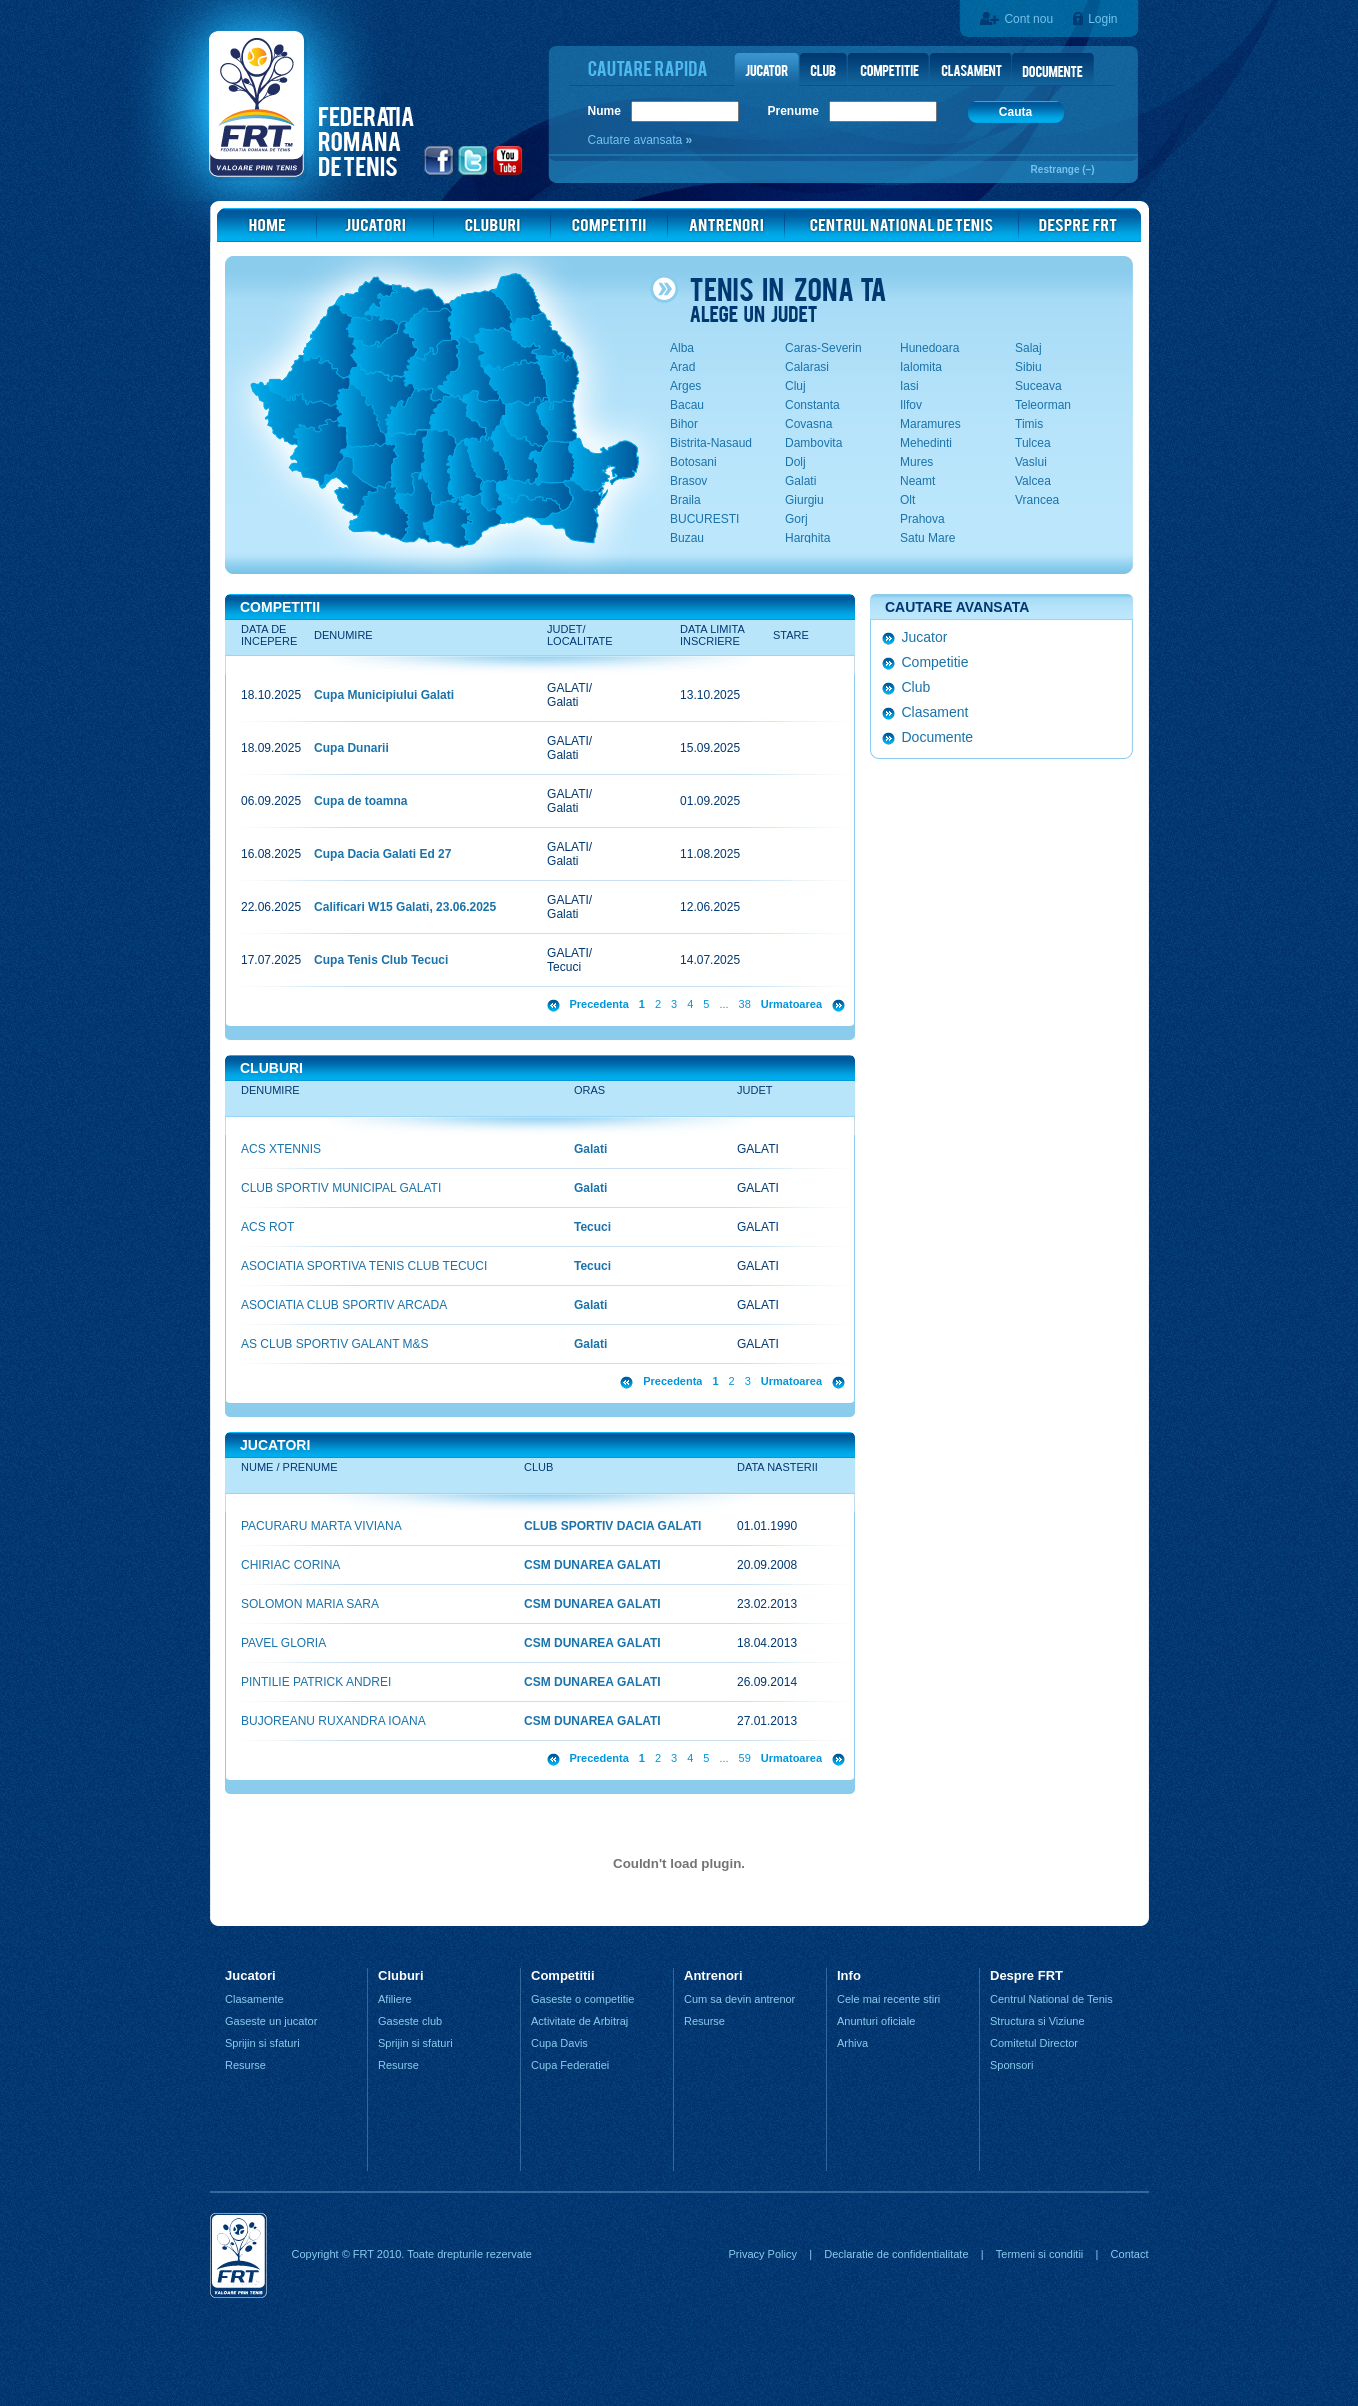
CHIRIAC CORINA (290, 1565)
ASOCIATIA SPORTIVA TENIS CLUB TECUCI (364, 1266)
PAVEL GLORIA (283, 1643)
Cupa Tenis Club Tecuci (381, 960)
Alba (682, 348)
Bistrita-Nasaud (711, 443)
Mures (916, 462)
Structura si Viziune (1037, 2021)
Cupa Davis (559, 2043)
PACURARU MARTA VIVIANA (321, 1526)
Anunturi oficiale (876, 2021)
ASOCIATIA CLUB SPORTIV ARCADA (344, 1305)
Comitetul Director (1034, 2043)
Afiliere (395, 1999)
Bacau (687, 405)
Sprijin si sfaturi (262, 2043)
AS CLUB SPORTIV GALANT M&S (335, 1344)
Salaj (1028, 348)
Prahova (922, 519)
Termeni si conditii (1039, 2254)
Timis (1029, 424)
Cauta (1015, 112)
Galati (800, 481)
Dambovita (813, 443)
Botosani (693, 462)
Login (1102, 19)
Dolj (795, 462)
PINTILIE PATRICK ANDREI (316, 1682)
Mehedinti (926, 443)
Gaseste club (410, 2021)
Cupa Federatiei (570, 2065)
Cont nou (1028, 19)
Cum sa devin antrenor (739, 1999)
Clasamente (254, 1999)
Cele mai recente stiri (888, 1999)
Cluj (795, 386)
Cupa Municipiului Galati (384, 695)
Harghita (807, 538)
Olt (907, 500)
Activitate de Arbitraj (579, 2021)
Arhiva (852, 2043)
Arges (685, 386)
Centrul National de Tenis (1051, 1999)
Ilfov (911, 405)
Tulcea (1033, 443)
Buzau (687, 538)
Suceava (1038, 386)
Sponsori (1011, 2065)
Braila (685, 500)
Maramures (930, 424)
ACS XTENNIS (281, 1149)
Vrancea (1037, 500)
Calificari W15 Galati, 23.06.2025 (405, 907)
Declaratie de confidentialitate (896, 2254)
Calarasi (807, 367)
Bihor (684, 424)
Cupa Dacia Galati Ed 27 (382, 854)
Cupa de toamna (360, 801)
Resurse (245, 2065)
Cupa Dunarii (351, 748)
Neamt (917, 481)
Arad (682, 367)
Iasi (909, 386)
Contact (1130, 2254)
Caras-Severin (823, 348)
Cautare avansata (637, 140)
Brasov (688, 481)
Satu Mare (927, 538)
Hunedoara (929, 348)
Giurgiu (804, 500)
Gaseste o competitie (582, 1999)
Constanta (812, 405)
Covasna (808, 424)
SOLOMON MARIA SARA (310, 1604)
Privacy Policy (762, 2254)
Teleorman (1043, 405)
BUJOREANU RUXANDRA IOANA (333, 1721)
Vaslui (1031, 462)
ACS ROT (267, 1227)
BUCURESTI (704, 519)
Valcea (1033, 481)
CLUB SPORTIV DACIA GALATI (612, 1526)
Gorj (796, 519)
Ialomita (921, 367)
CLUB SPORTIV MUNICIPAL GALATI (341, 1188)
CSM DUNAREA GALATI (592, 1565)
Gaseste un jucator (271, 2021)
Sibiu (1028, 367)
